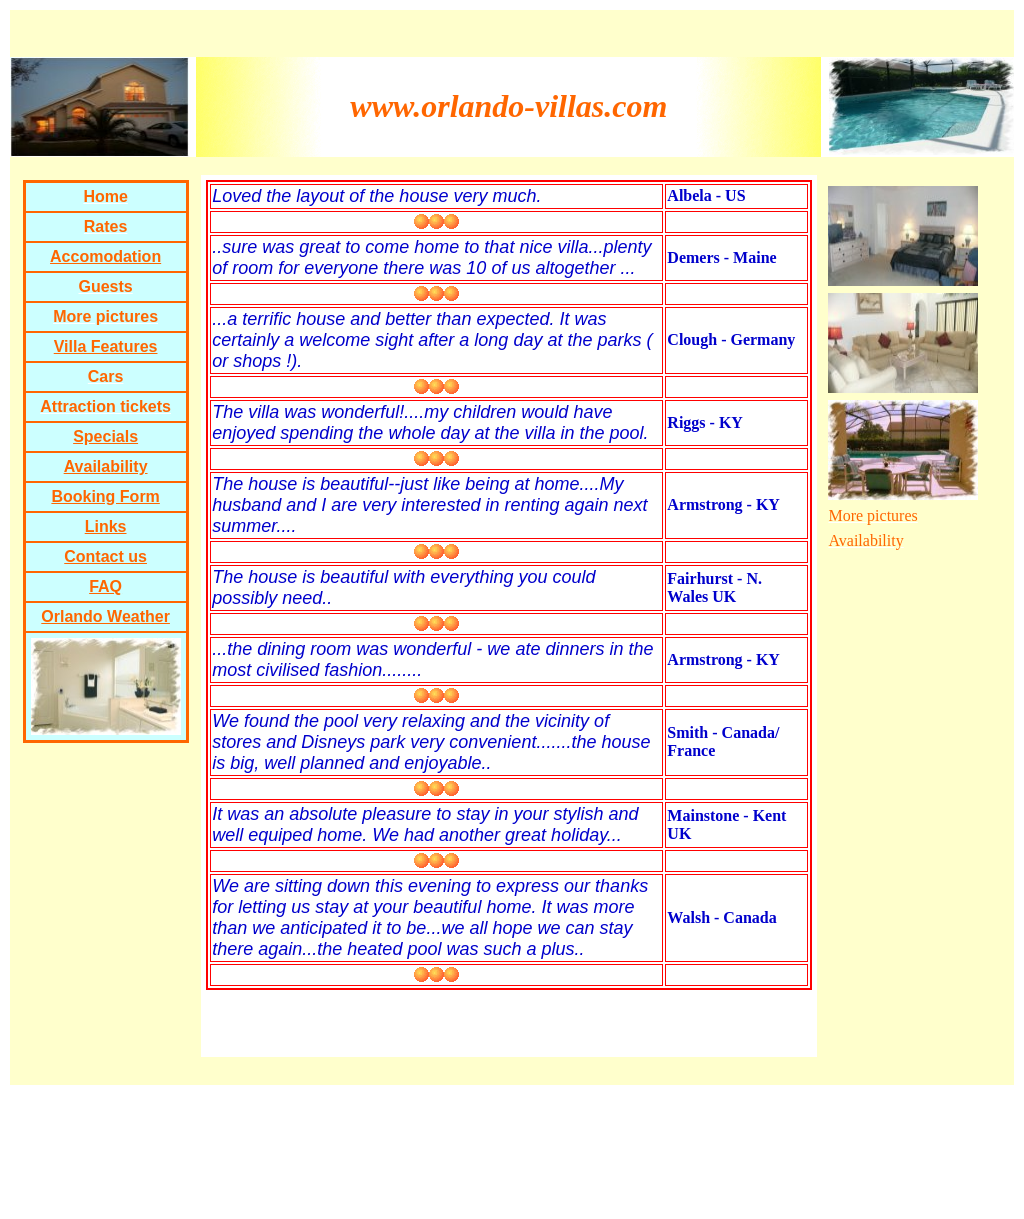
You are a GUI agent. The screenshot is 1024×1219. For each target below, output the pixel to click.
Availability (106, 466)
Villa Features (106, 346)
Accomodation (105, 256)
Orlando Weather (105, 616)
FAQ (105, 586)
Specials (105, 436)
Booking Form (105, 496)
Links (106, 526)
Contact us (105, 556)
